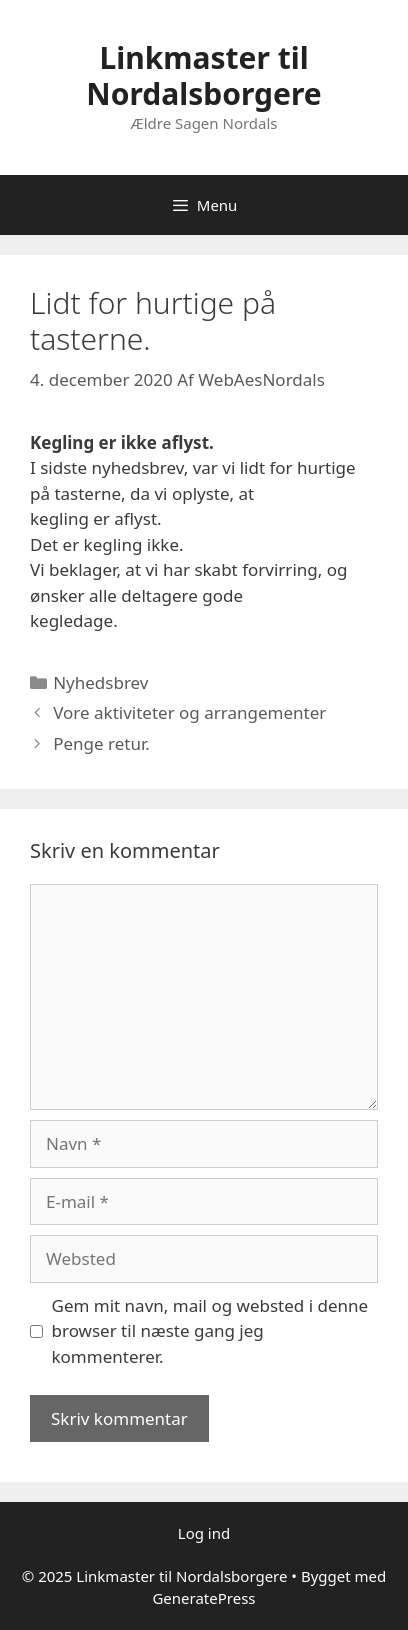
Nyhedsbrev (100, 682)
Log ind (204, 1533)
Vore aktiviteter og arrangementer (189, 712)
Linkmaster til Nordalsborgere (203, 75)
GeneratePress (203, 1598)
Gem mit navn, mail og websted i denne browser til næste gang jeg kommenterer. (210, 1331)
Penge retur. (101, 743)
